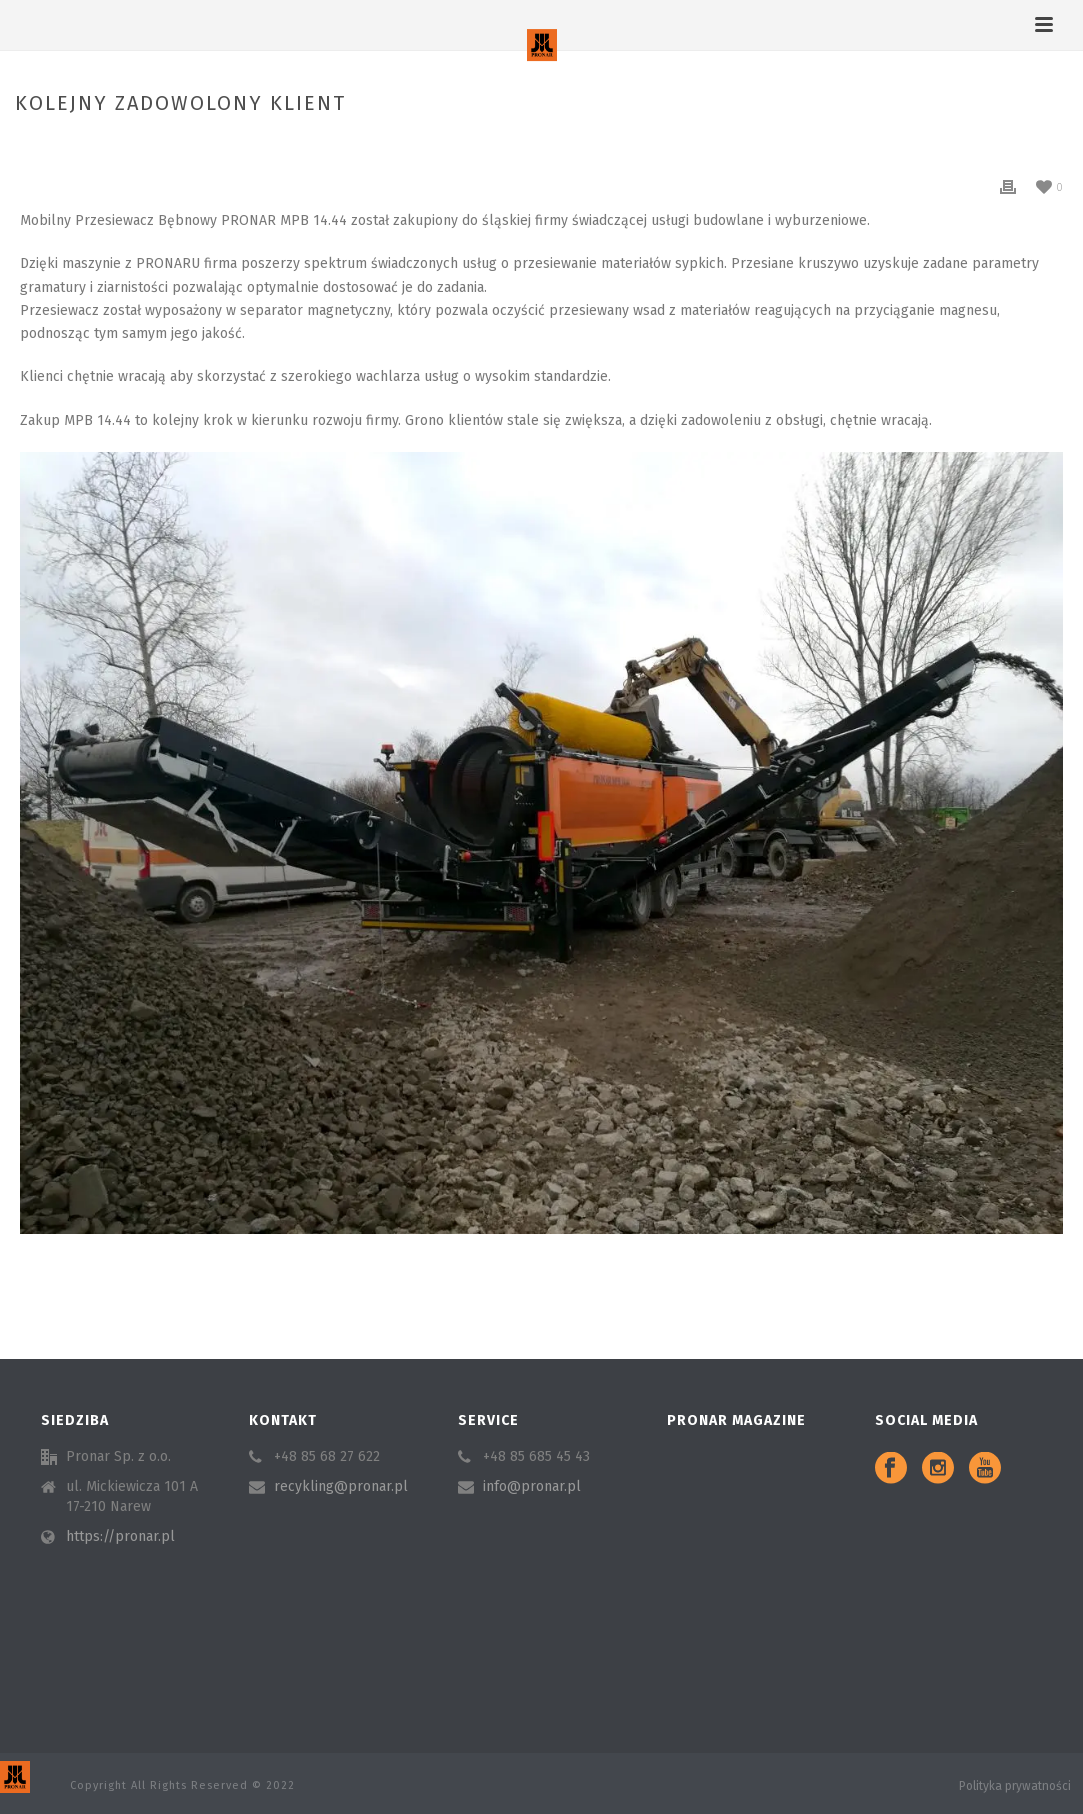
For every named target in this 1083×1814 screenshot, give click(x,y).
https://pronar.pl (120, 1536)
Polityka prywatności (1015, 1786)
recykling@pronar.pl (341, 1486)
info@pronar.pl (532, 1486)
